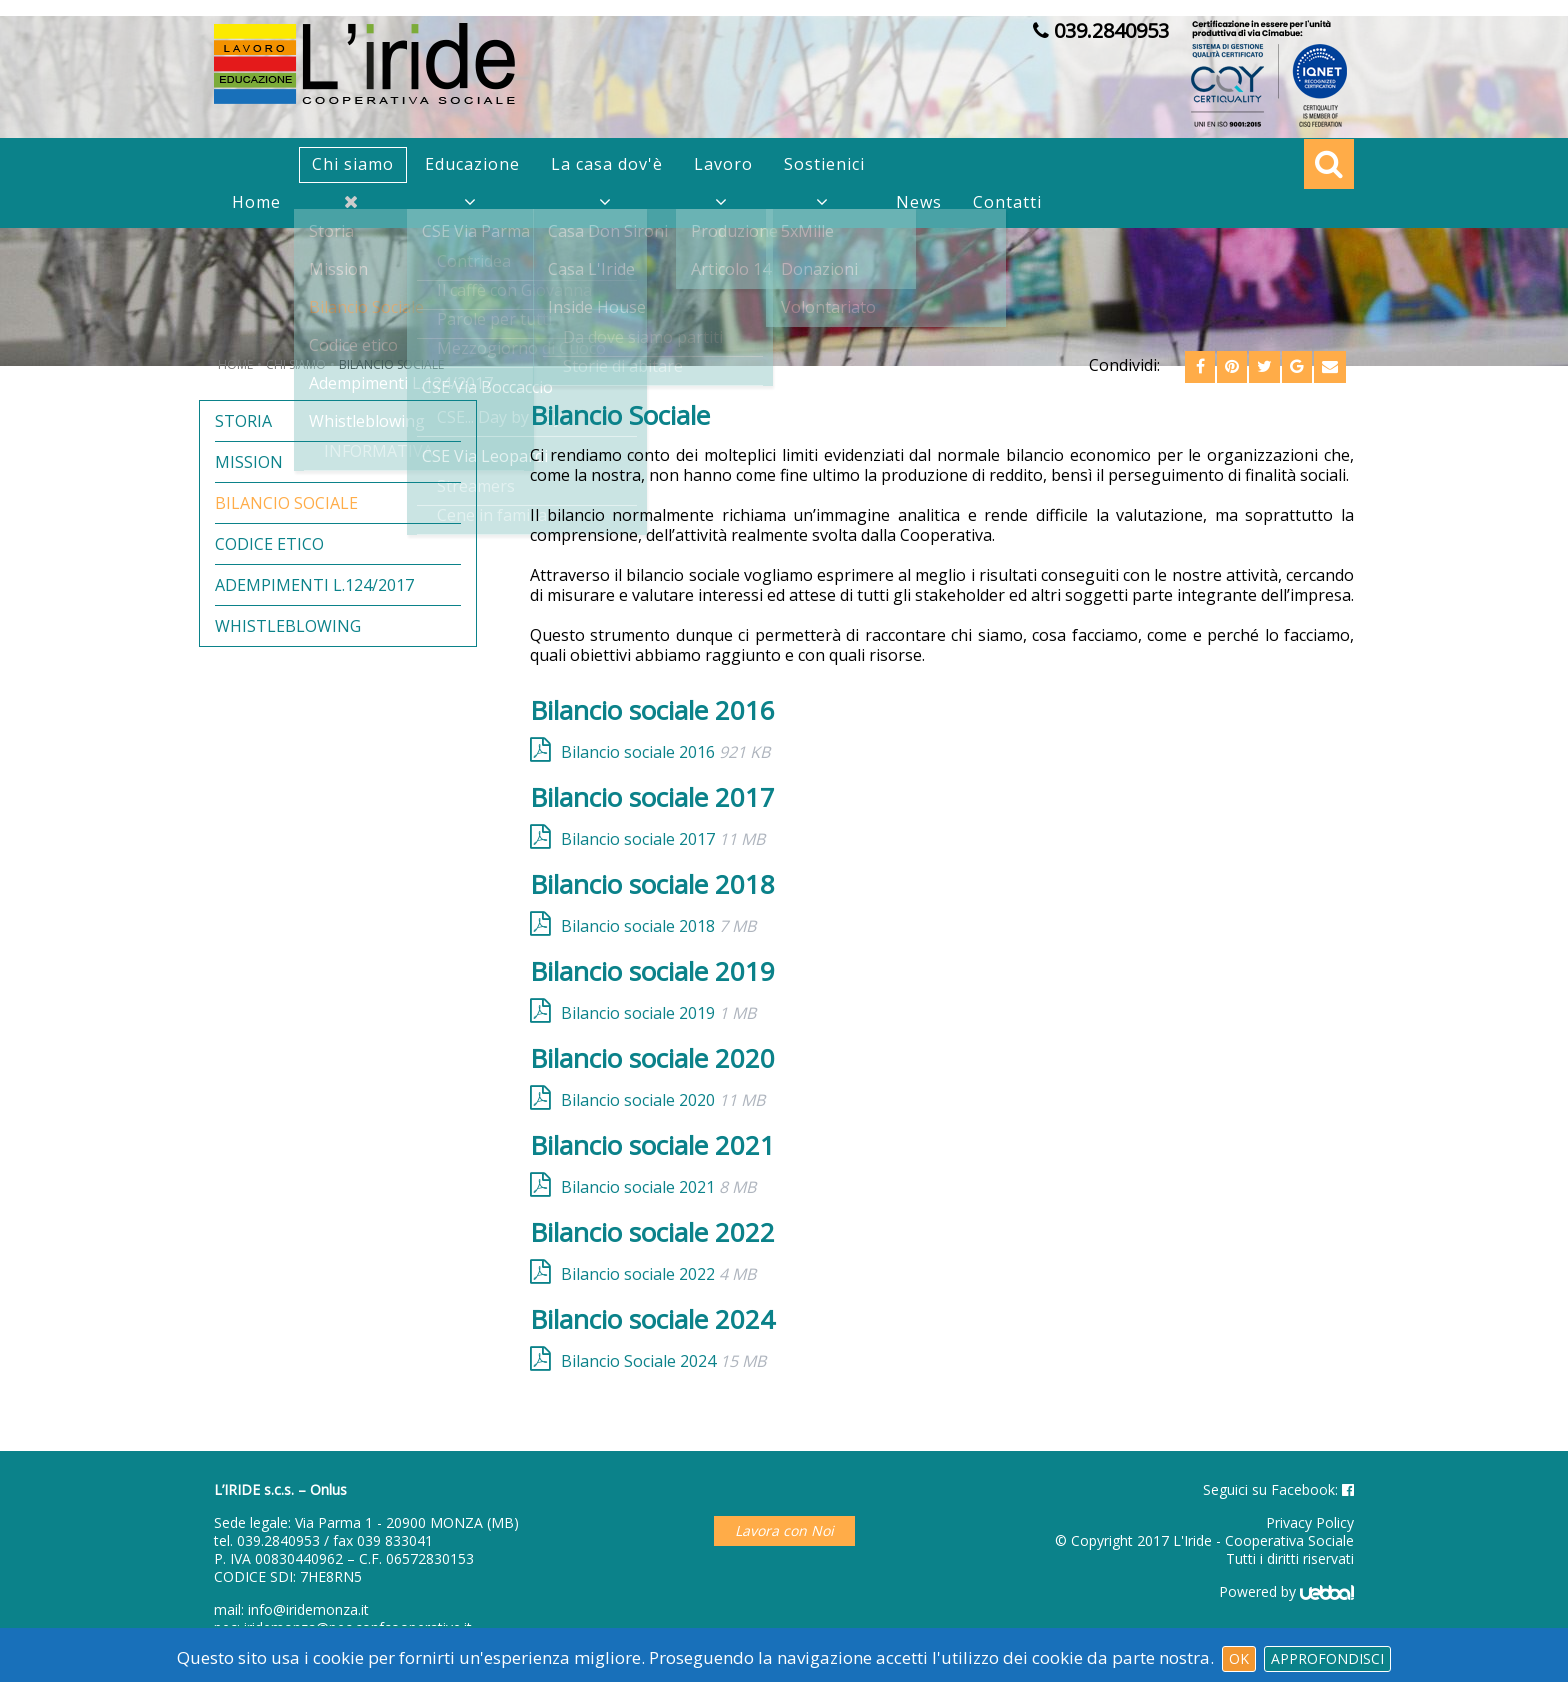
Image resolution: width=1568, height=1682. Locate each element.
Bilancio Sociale (286, 503)
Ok (1239, 1658)
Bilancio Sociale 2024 (663, 1360)
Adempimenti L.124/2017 (314, 585)
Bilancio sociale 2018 (658, 925)
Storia (243, 421)
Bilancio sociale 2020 (663, 1099)
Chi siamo (353, 164)
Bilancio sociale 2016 (665, 751)
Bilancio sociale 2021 (658, 1186)
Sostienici (824, 164)
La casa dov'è (607, 164)
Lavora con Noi (784, 1530)
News (919, 202)
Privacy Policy (1310, 1522)
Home (256, 202)
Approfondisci (1327, 1658)
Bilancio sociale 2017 (663, 838)
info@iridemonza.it (308, 1609)
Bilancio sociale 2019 (658, 1012)
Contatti (1007, 202)
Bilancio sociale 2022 (658, 1273)
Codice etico (269, 544)
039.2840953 (278, 1540)
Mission (249, 462)
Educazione (472, 164)
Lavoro (723, 164)
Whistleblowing (288, 626)
